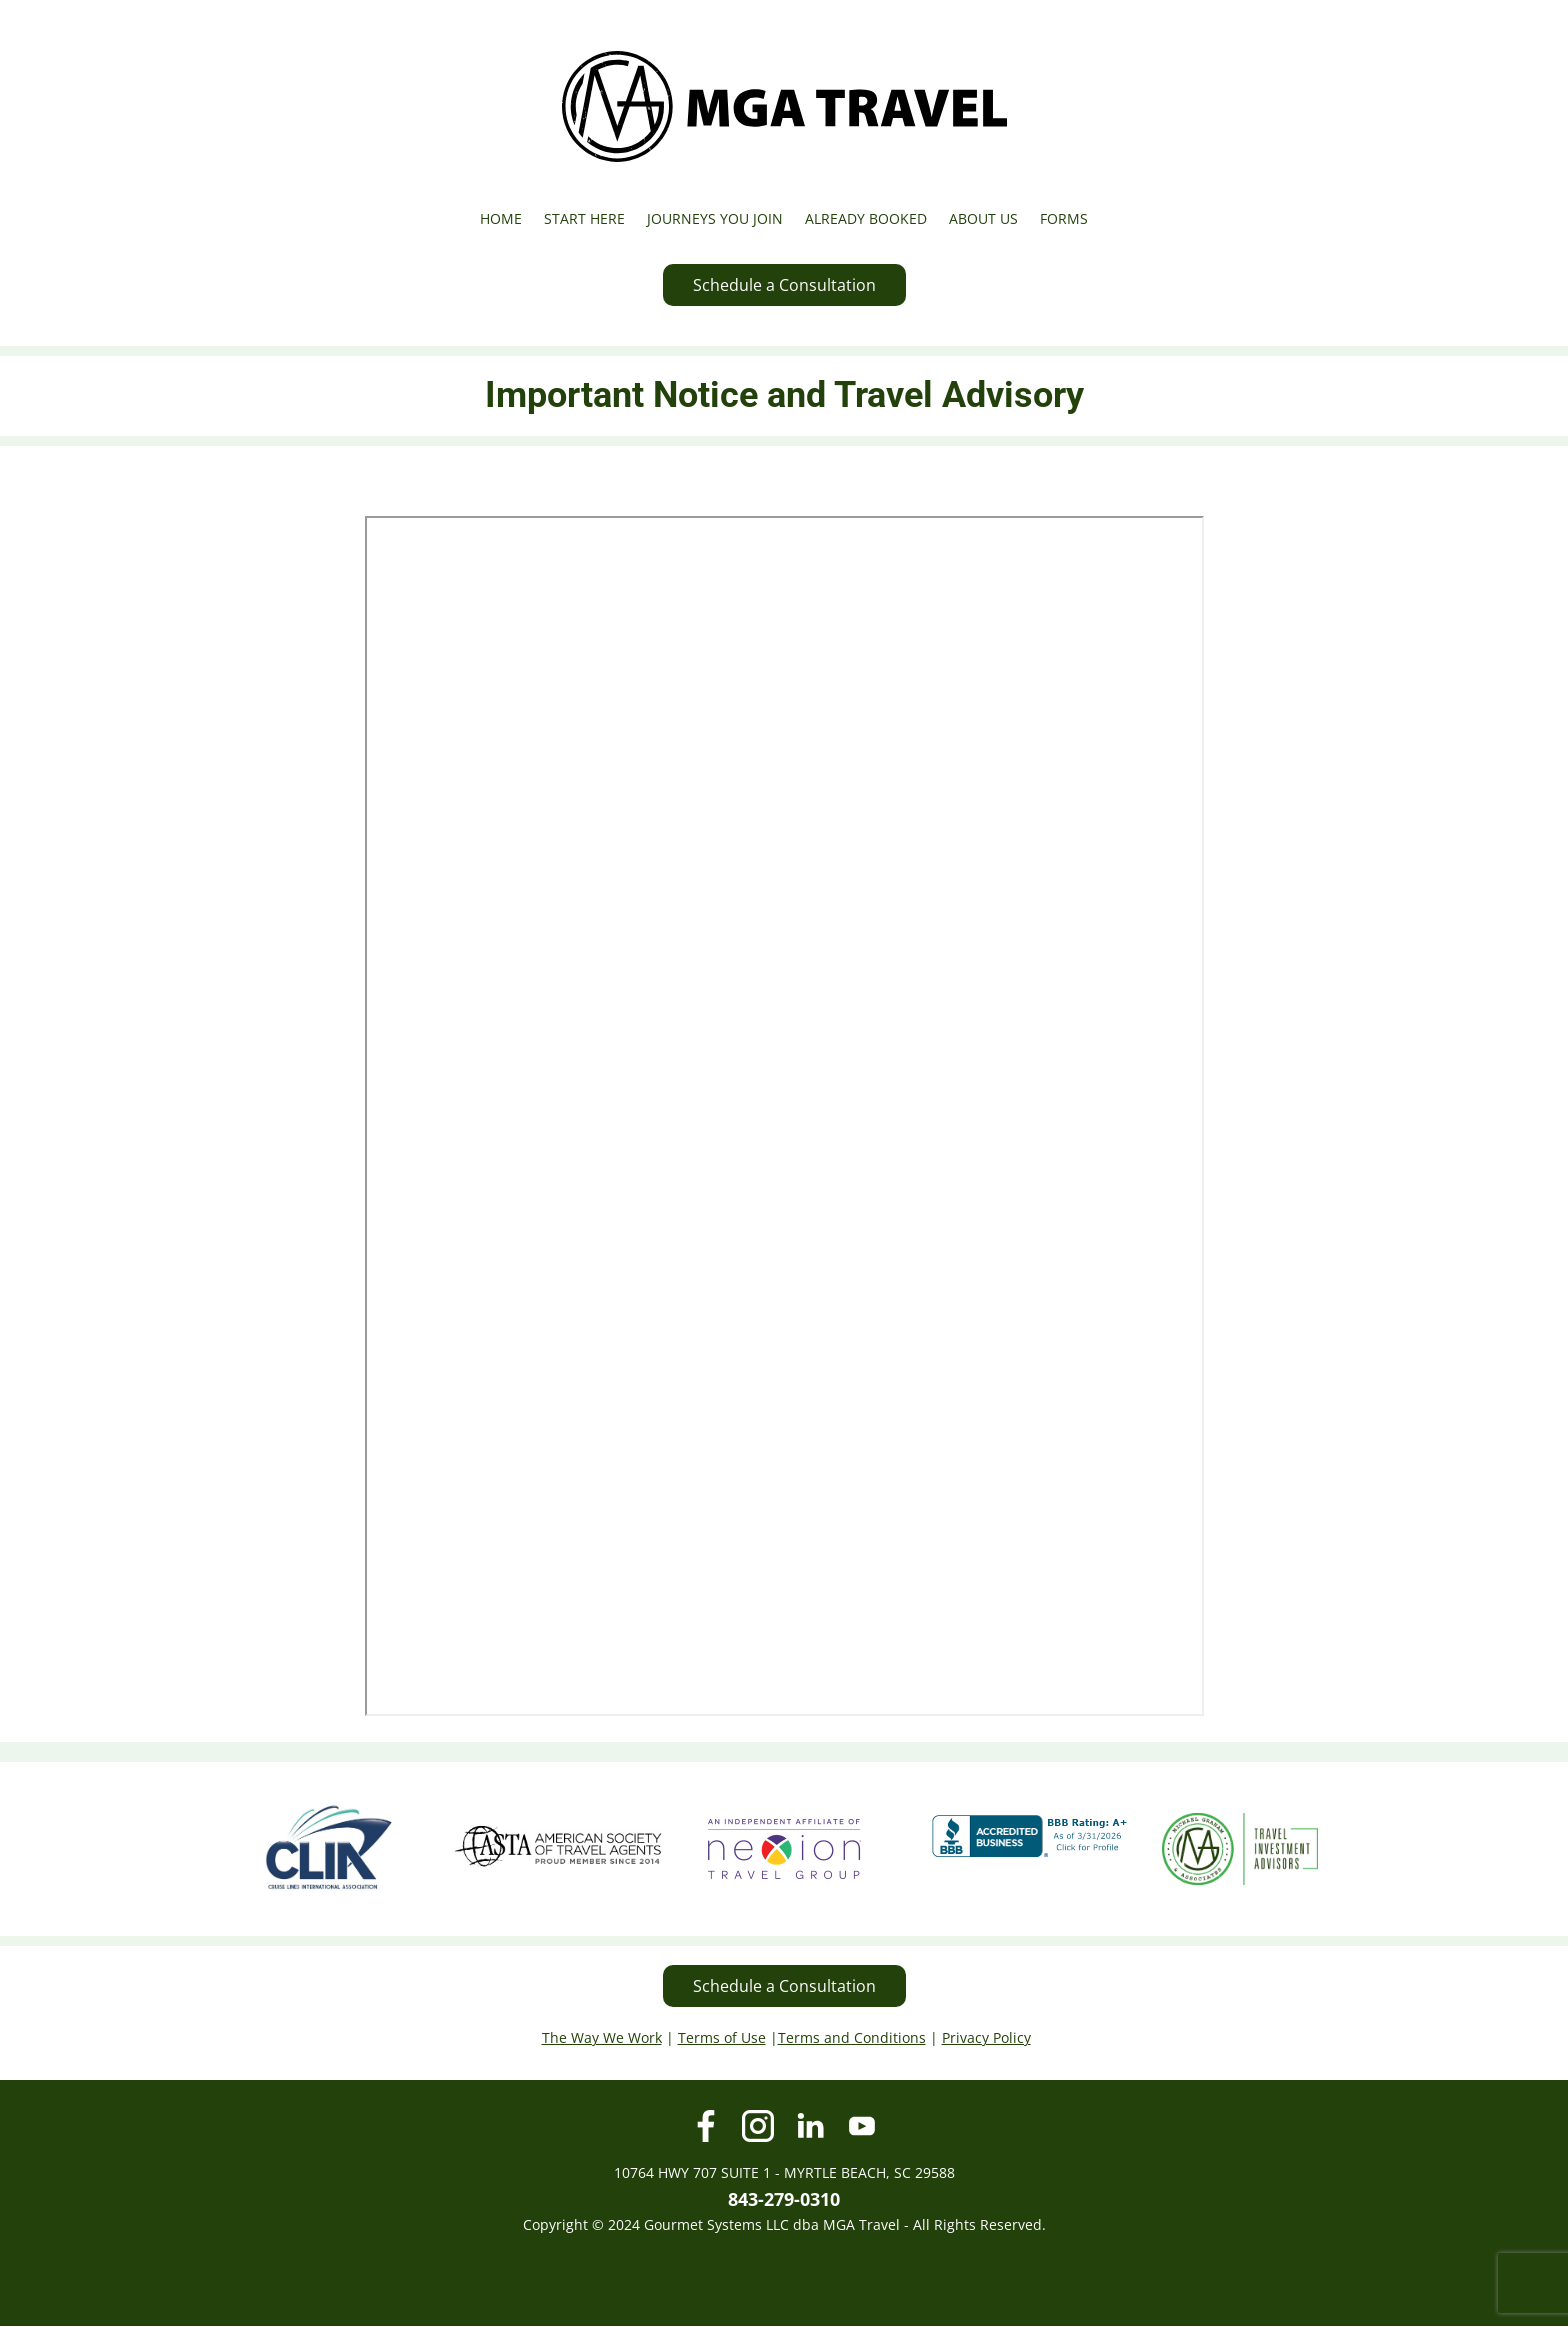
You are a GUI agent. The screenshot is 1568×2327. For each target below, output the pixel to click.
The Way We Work (602, 2037)
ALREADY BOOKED (866, 218)
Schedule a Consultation (784, 285)
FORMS (1064, 218)
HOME (501, 218)
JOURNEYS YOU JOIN (715, 218)
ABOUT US (983, 218)
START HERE (584, 218)
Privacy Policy (986, 2037)
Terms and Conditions (852, 2037)
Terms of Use (722, 2037)
